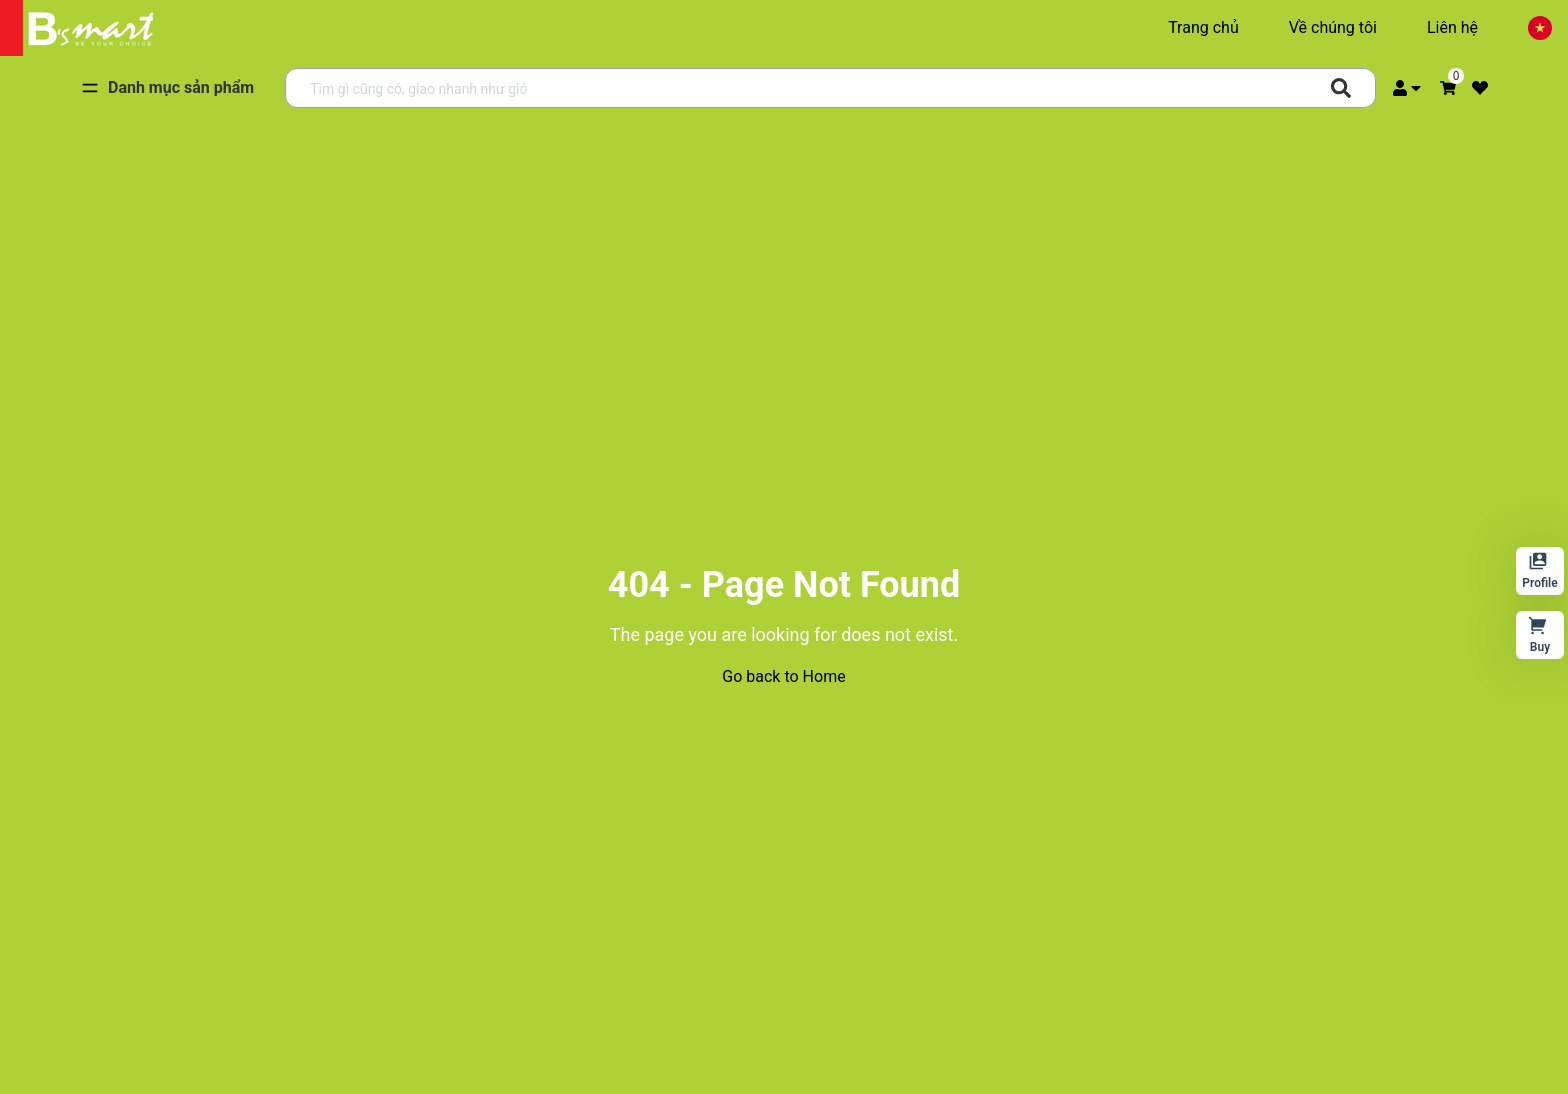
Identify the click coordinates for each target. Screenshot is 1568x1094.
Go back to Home (783, 676)
